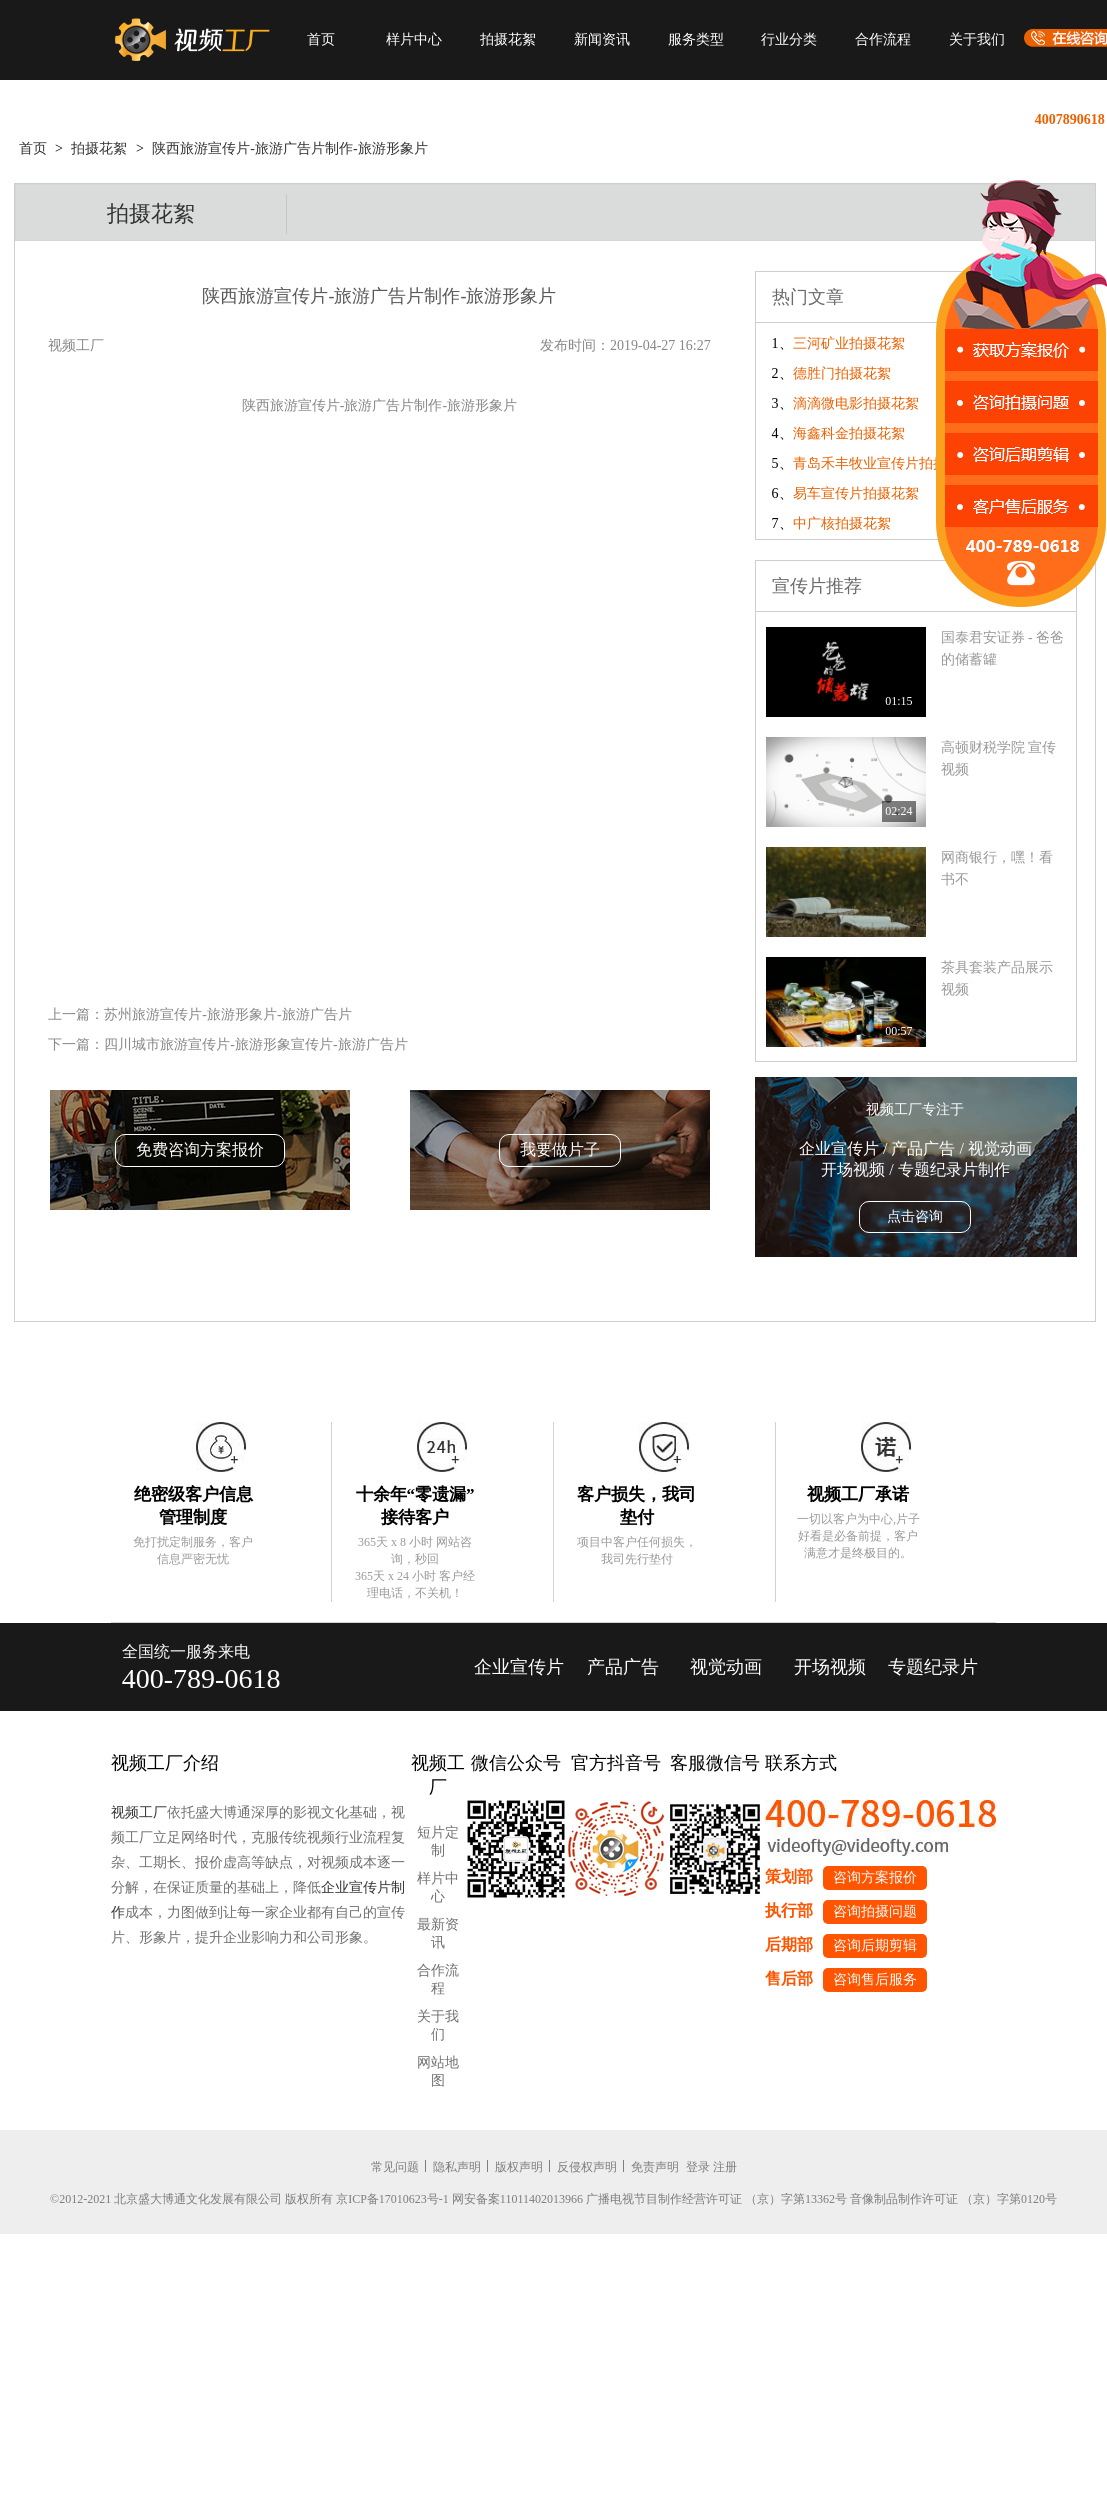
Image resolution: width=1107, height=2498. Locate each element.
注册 (725, 2167)
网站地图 (438, 2071)
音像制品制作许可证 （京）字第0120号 (953, 2199)
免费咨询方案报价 (200, 1149)
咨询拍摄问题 (875, 1911)
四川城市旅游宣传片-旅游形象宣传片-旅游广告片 (255, 1044)
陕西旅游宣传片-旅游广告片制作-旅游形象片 (289, 148)
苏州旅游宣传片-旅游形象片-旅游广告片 (227, 1014)
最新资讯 (438, 1933)
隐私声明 (457, 2167)
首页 (321, 39)
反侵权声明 (587, 2167)
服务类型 (696, 39)
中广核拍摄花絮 (842, 523)
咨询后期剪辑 (875, 1945)
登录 (698, 2167)
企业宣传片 (519, 1667)
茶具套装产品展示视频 (997, 978)
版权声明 (519, 2167)
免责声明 (655, 2167)
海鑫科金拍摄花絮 (849, 433)
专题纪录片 (933, 1667)
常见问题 (395, 2167)
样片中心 (414, 39)
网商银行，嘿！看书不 (997, 868)
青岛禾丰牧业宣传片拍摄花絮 (884, 463)
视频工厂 (139, 1812)
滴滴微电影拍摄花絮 (856, 403)
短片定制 (438, 1841)
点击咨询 (915, 1216)
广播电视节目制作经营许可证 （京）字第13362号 (716, 2199)
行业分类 (789, 39)
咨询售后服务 (875, 1979)
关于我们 (977, 39)
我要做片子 (560, 1149)
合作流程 (883, 39)
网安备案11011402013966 (517, 2199)
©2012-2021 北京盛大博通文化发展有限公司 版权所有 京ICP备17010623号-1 (249, 2199)
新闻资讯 (602, 39)
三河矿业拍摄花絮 (849, 343)
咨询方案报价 (875, 1877)
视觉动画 (726, 1667)
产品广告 (623, 1667)
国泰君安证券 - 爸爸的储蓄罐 (1003, 648)
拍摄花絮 (508, 39)
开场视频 (830, 1667)
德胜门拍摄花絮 (842, 373)
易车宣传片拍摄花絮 (856, 493)
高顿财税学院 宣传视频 (999, 758)
